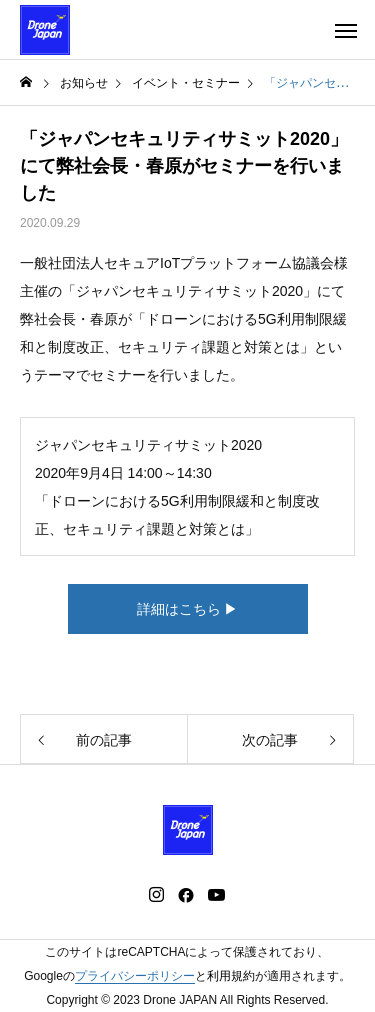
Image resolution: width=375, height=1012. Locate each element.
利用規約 (231, 976)
